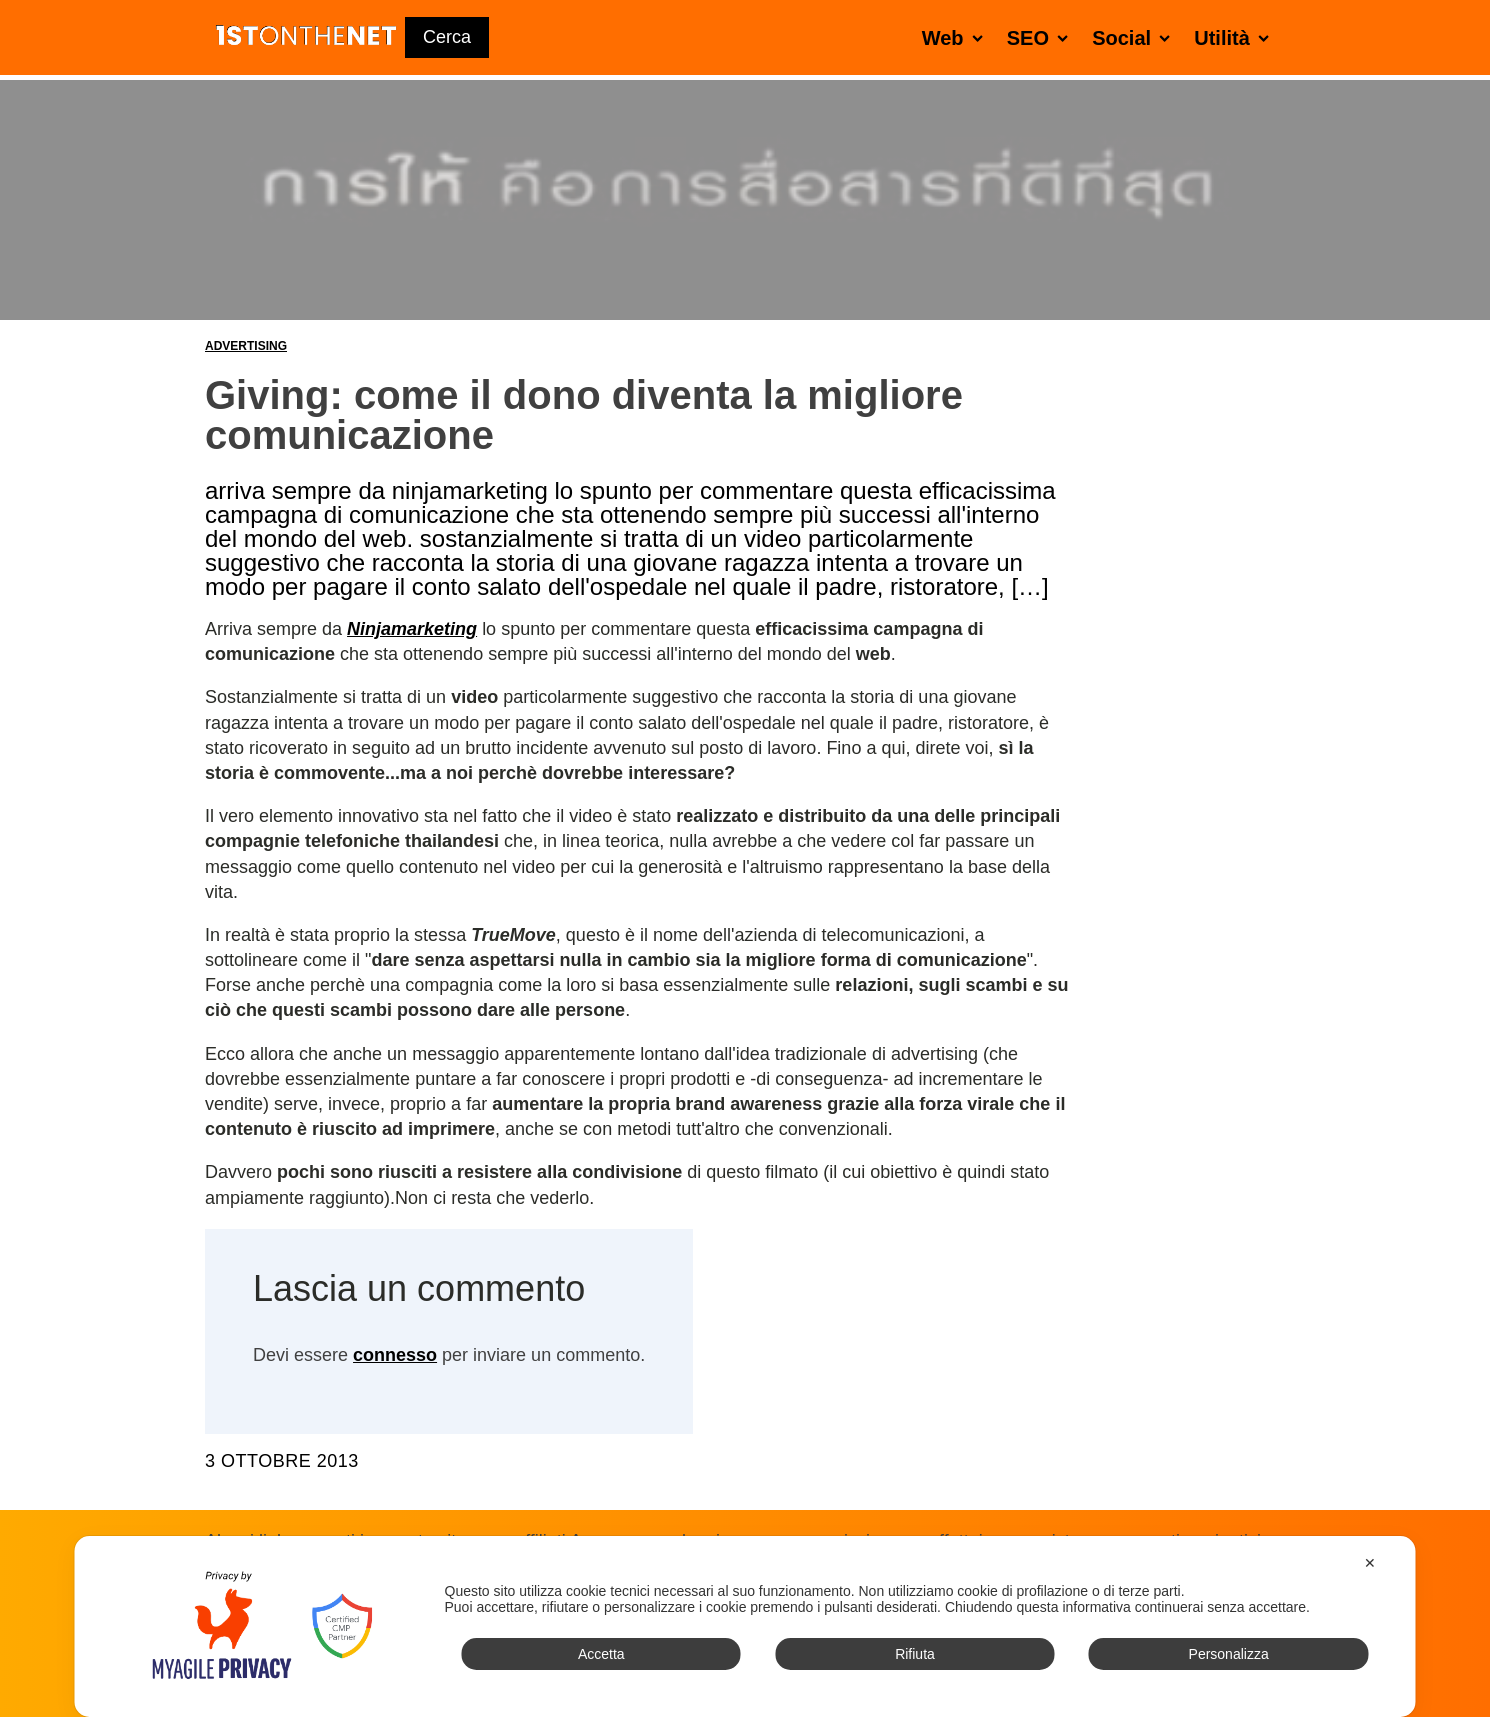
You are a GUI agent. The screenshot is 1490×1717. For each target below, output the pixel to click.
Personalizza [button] (1229, 1654)
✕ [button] (1370, 1563)
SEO (1041, 37)
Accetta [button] (601, 1654)
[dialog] (745, 1626)
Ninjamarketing (412, 629)
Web (956, 37)
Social (1135, 37)
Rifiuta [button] (915, 1654)
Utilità (1235, 37)
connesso (395, 1355)
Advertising (246, 346)
